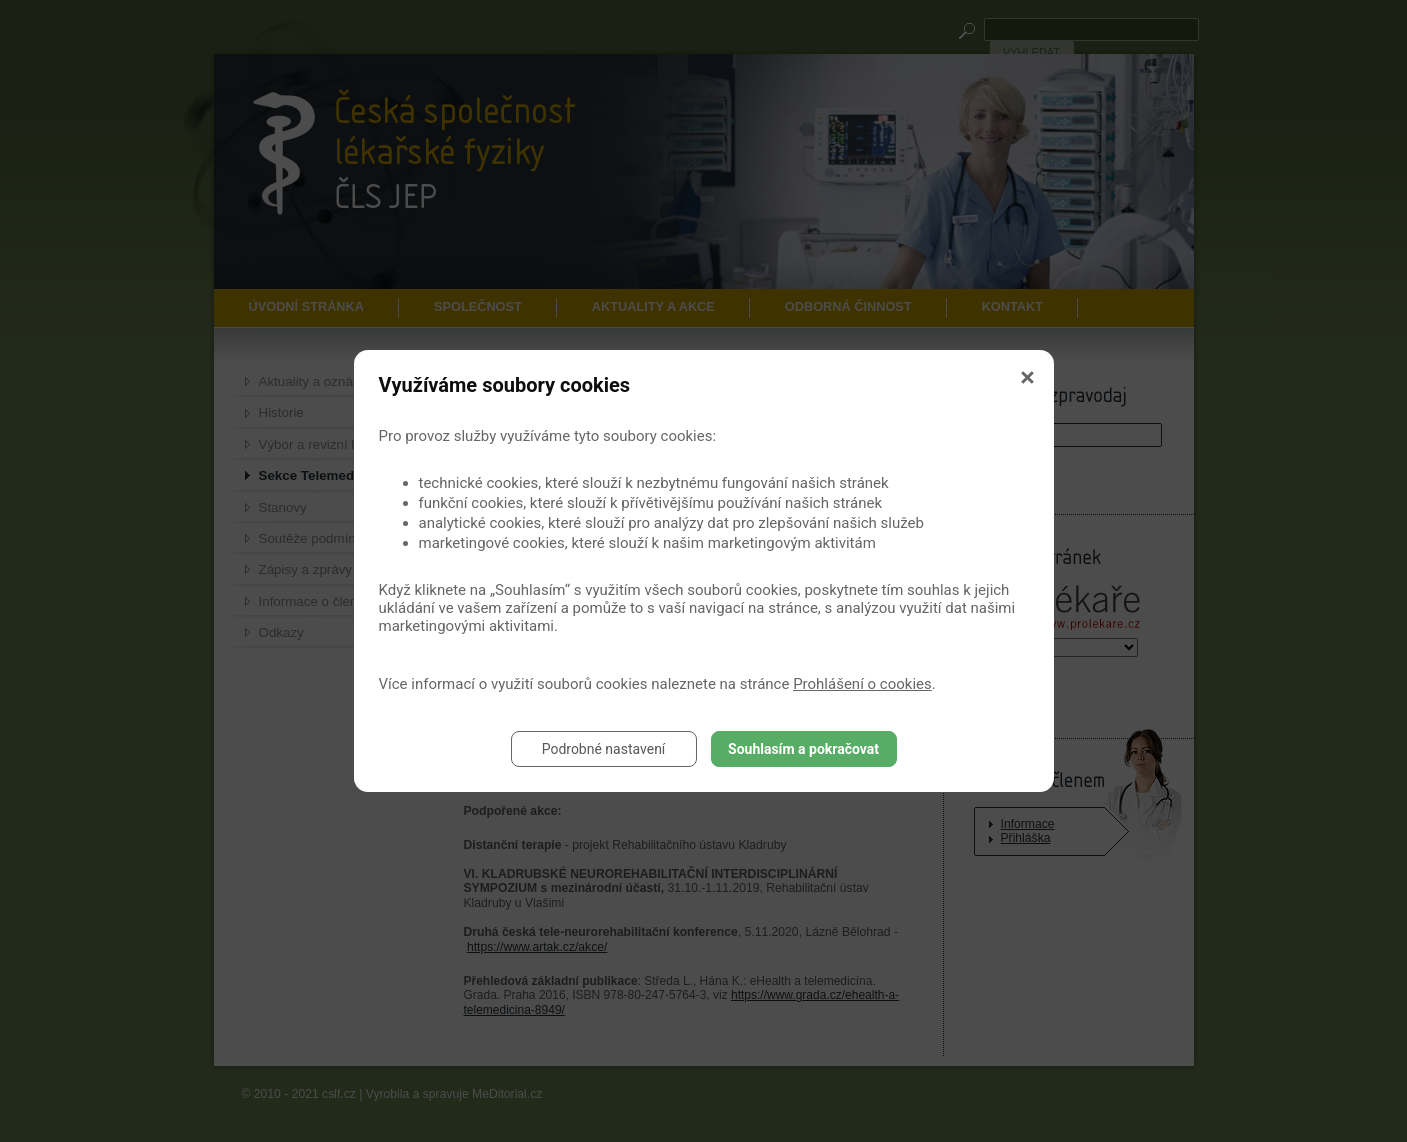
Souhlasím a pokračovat (803, 749)
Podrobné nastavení (604, 749)
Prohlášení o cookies (862, 684)
